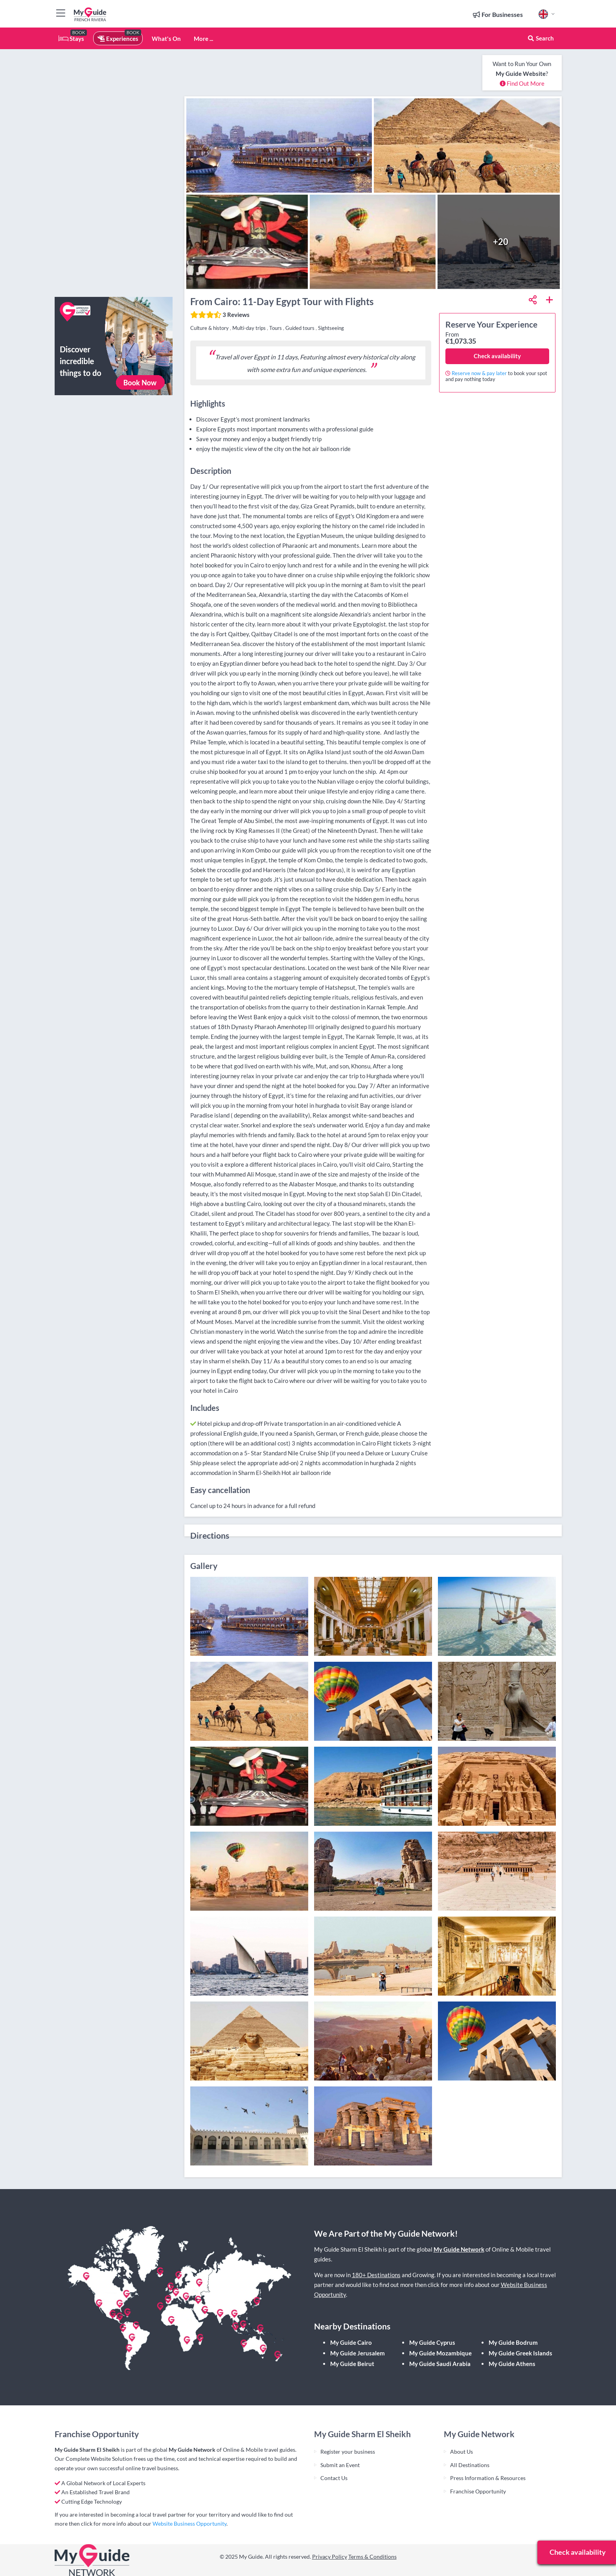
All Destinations (469, 2465)
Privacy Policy (329, 2556)
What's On (166, 38)
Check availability (497, 355)
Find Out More (522, 83)
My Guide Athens (512, 2363)
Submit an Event (340, 2465)
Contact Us (334, 2478)
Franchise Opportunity (478, 2491)
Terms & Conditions (372, 2556)
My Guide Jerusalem (357, 2353)
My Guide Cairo (351, 2342)
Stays (71, 38)
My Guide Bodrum (513, 2342)
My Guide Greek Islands (520, 2353)
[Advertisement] (114, 173)
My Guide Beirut (352, 2363)
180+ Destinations (376, 2274)
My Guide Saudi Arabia (440, 2363)
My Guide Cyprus (432, 2342)
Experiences (117, 38)
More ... (203, 38)
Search (540, 38)
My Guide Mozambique (440, 2353)
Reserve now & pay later (479, 373)
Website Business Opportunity (189, 2523)
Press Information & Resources (488, 2478)
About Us (461, 2451)
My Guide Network (459, 2249)
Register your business (347, 2451)
